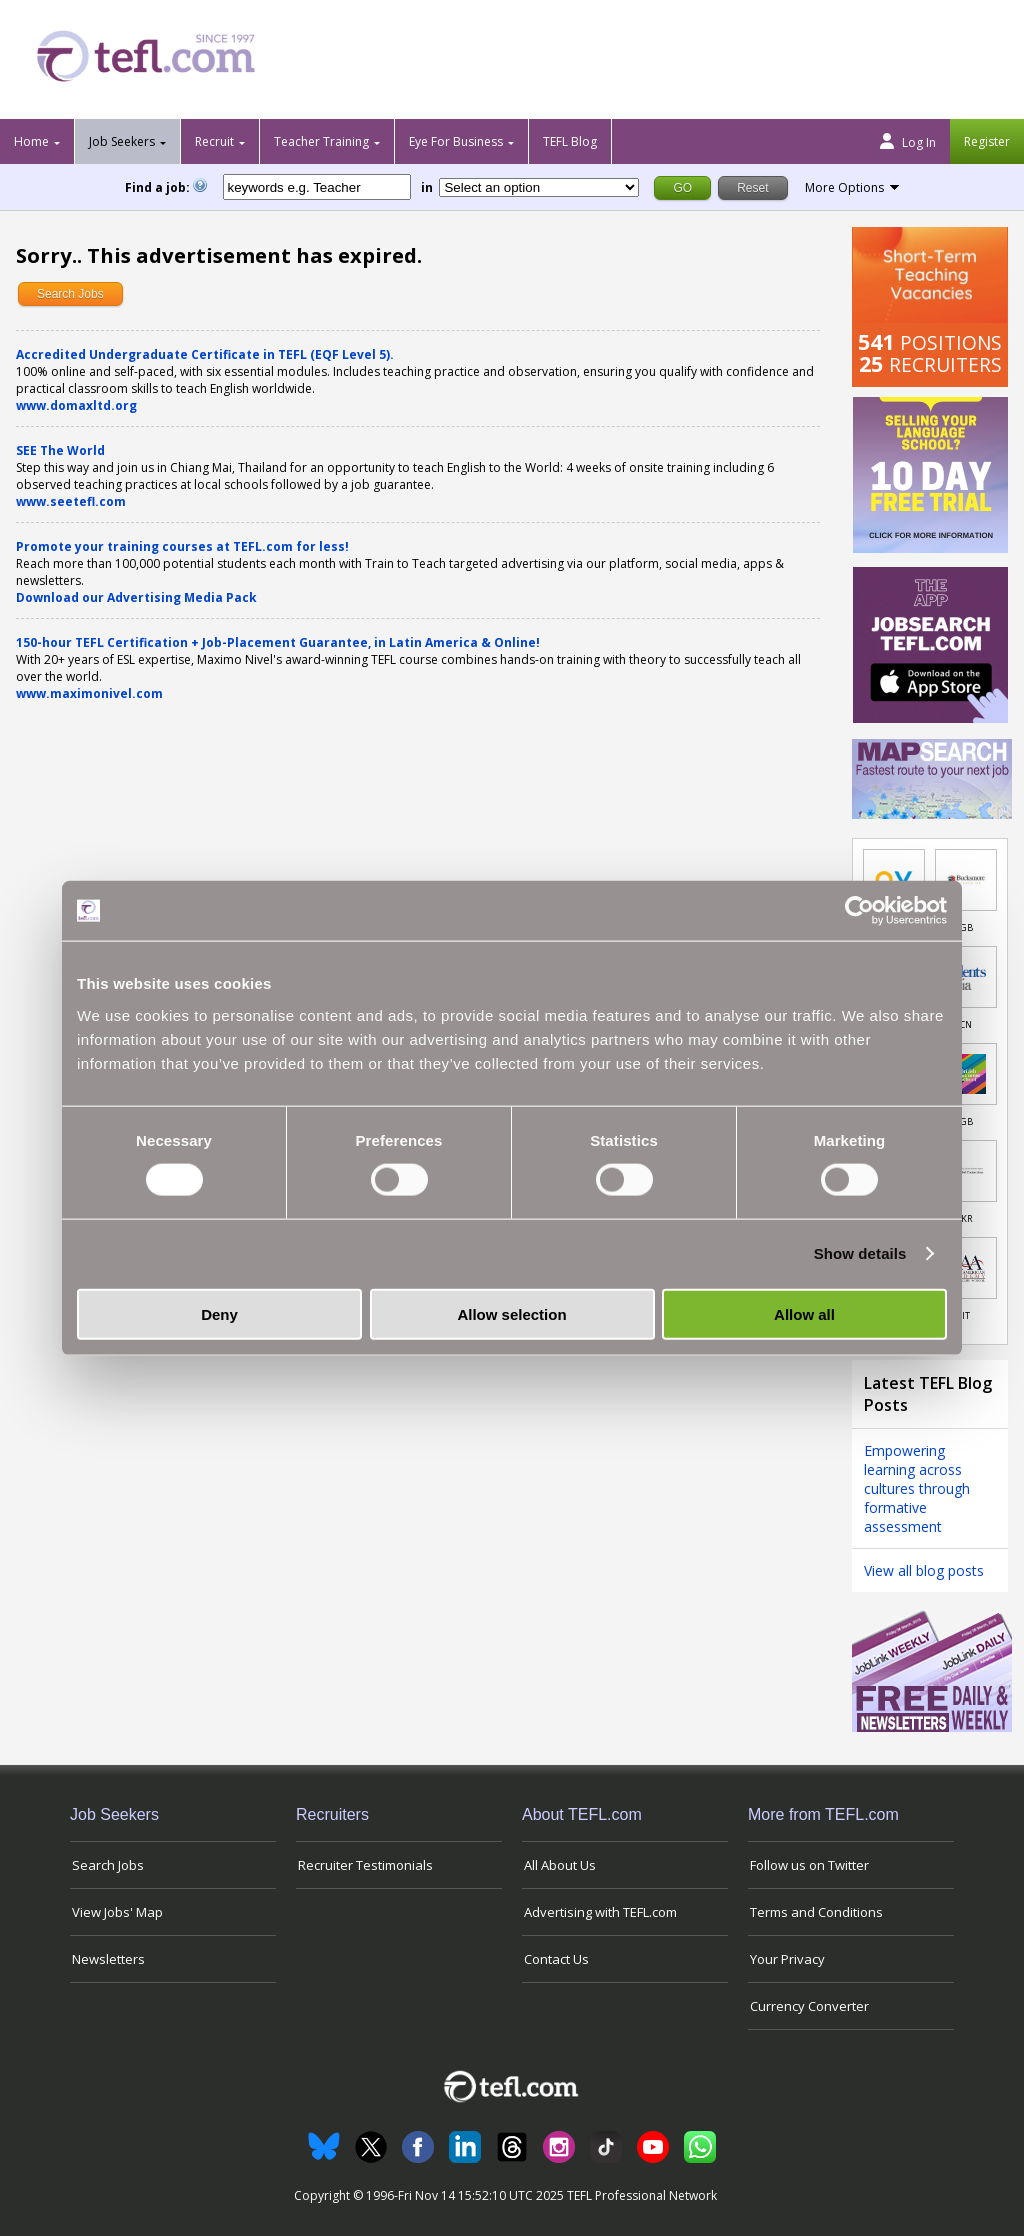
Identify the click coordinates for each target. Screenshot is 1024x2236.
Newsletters (108, 1959)
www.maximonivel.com (89, 693)
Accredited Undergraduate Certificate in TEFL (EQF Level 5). (205, 354)
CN (966, 1024)
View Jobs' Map (117, 1912)
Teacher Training (321, 141)
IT (966, 1315)
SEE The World (60, 450)
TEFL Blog (570, 141)
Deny (219, 1313)
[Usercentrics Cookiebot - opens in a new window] (859, 911)
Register (987, 141)
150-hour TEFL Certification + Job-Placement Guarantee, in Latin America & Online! (278, 642)
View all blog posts (924, 1570)
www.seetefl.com (71, 501)
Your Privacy (787, 1959)
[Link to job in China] (966, 977)
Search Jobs (70, 294)
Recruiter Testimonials (365, 1865)
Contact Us (556, 1959)
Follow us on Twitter (809, 1865)
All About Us (560, 1865)
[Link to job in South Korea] (966, 1171)
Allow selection (511, 1313)
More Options (844, 187)
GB (966, 927)
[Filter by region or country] (539, 187)
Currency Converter (809, 2006)
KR (966, 1218)
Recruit (214, 141)
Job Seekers (122, 141)
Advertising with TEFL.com (600, 1912)
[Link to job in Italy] (966, 1268)
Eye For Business (456, 141)
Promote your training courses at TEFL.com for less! (182, 546)
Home (31, 141)
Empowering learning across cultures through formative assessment (917, 1488)
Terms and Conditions (816, 1912)
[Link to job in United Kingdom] (966, 880)
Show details (860, 1253)
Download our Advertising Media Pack (136, 597)
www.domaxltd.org (76, 405)
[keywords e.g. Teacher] (317, 187)
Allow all (804, 1313)
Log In (908, 142)
